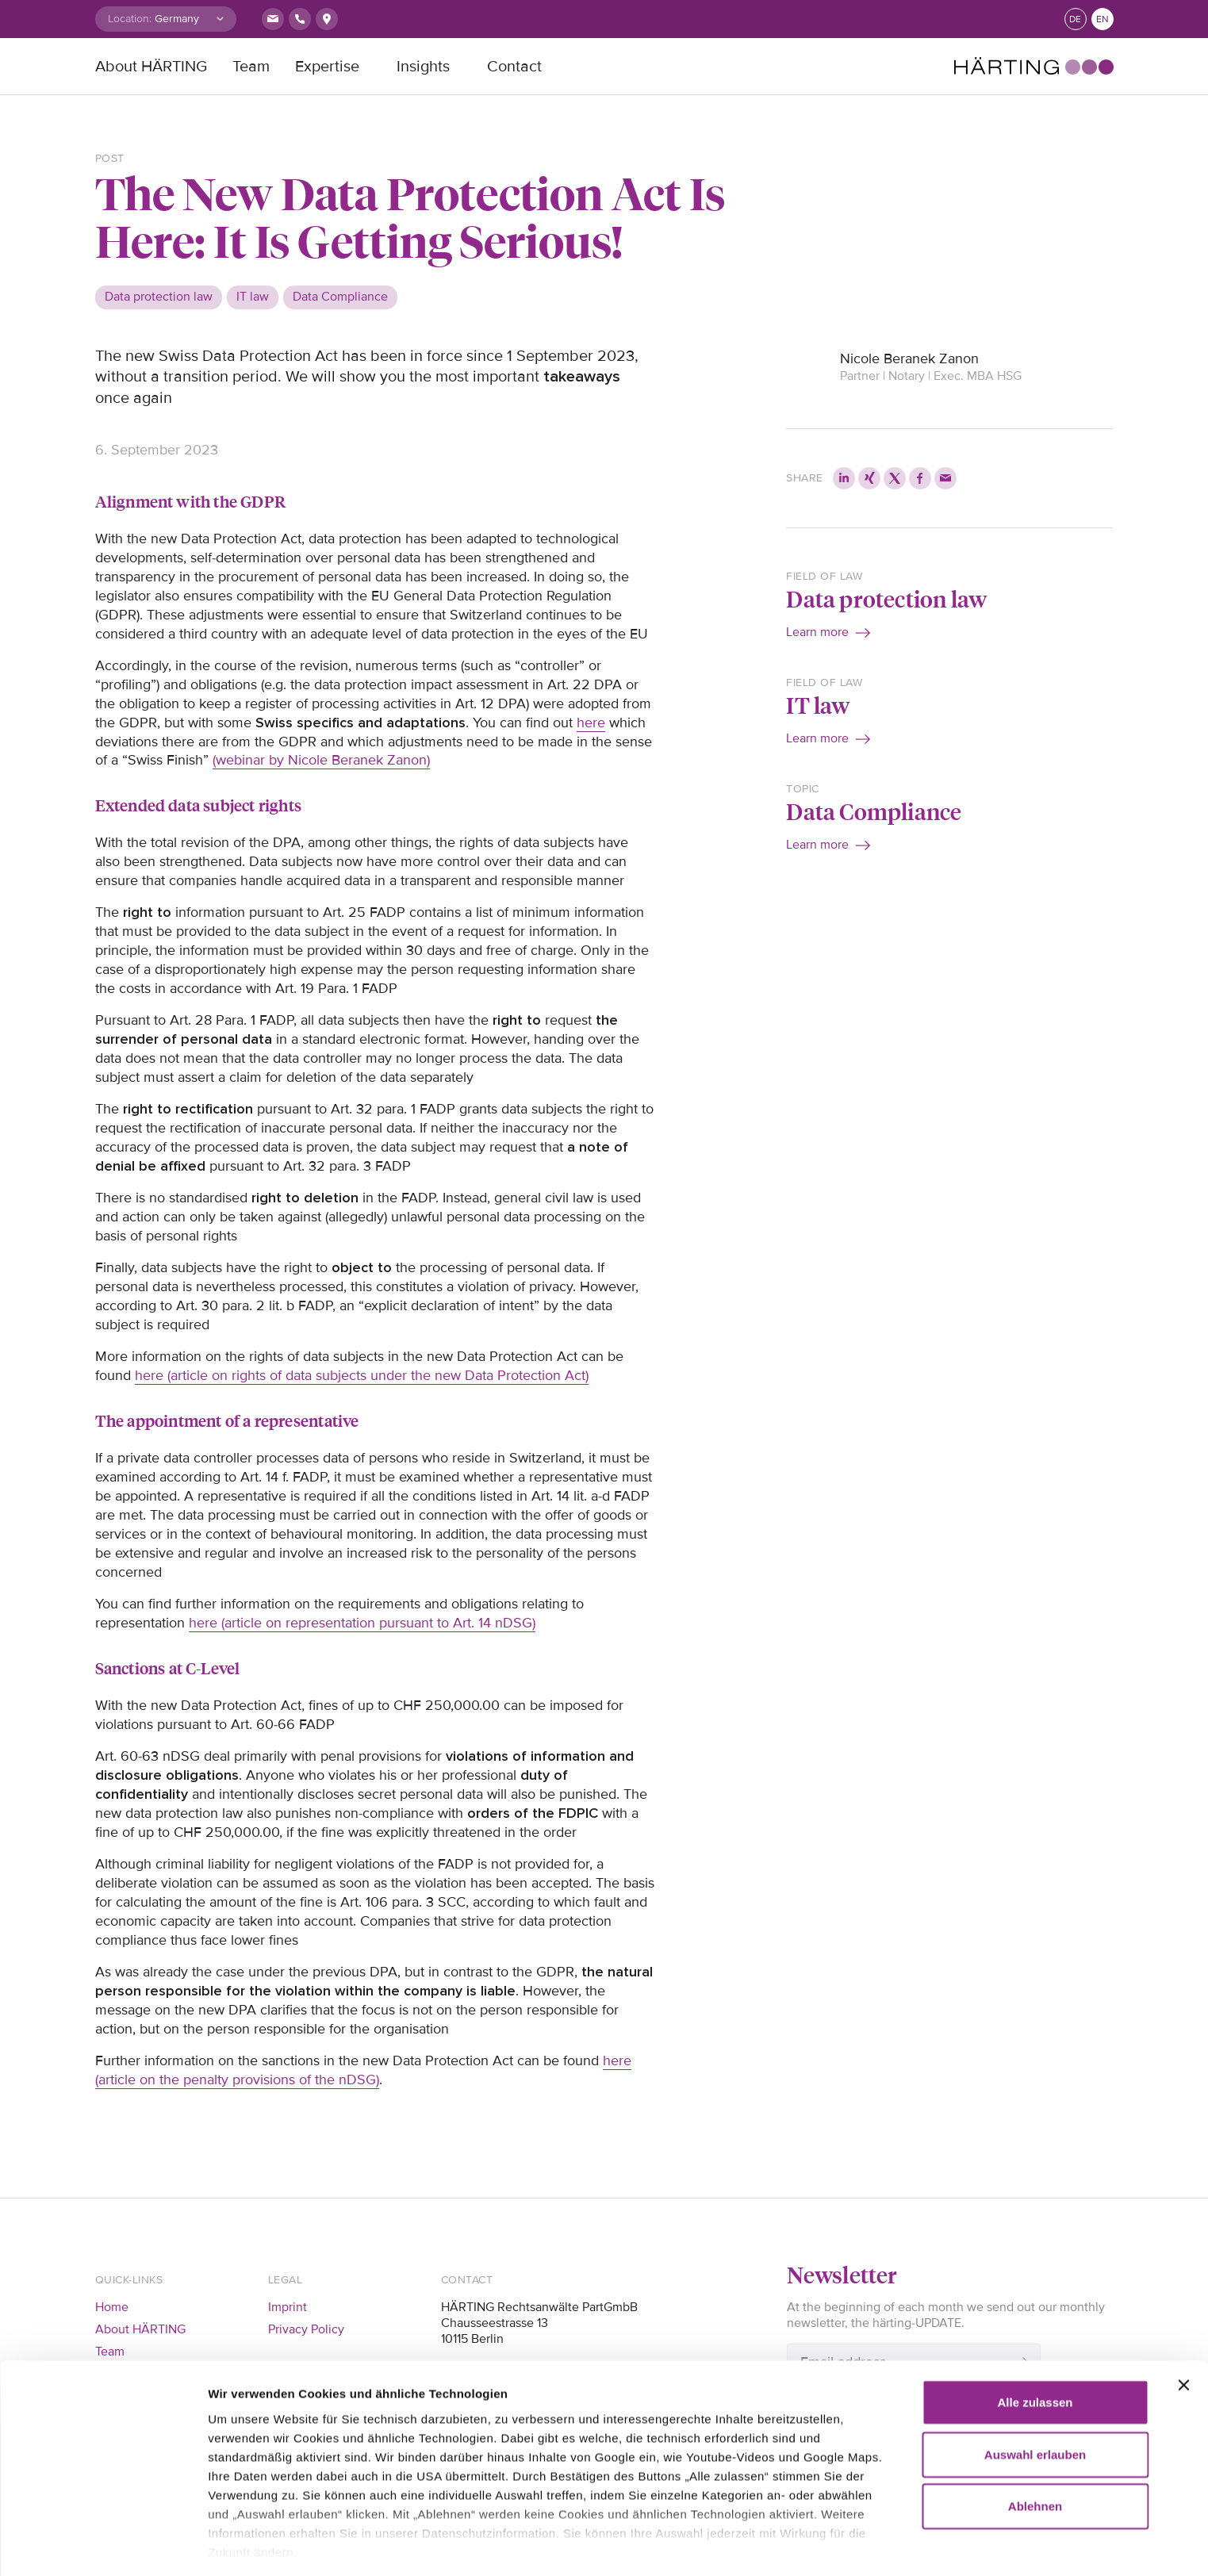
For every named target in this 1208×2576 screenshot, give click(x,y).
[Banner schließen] (1183, 2305)
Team (251, 66)
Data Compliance (873, 811)
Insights (423, 66)
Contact (514, 66)
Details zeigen (248, 2544)
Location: (129, 18)
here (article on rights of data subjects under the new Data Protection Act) (362, 1375)
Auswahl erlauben (1035, 2374)
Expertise (327, 66)
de (1075, 19)
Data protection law (886, 598)
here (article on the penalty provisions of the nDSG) (363, 2070)
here (591, 722)
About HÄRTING (151, 66)
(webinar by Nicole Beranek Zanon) (321, 760)
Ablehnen (1035, 2426)
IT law (817, 704)
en (1102, 19)
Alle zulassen (1034, 2322)
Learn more (817, 632)
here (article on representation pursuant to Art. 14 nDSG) (362, 1622)
